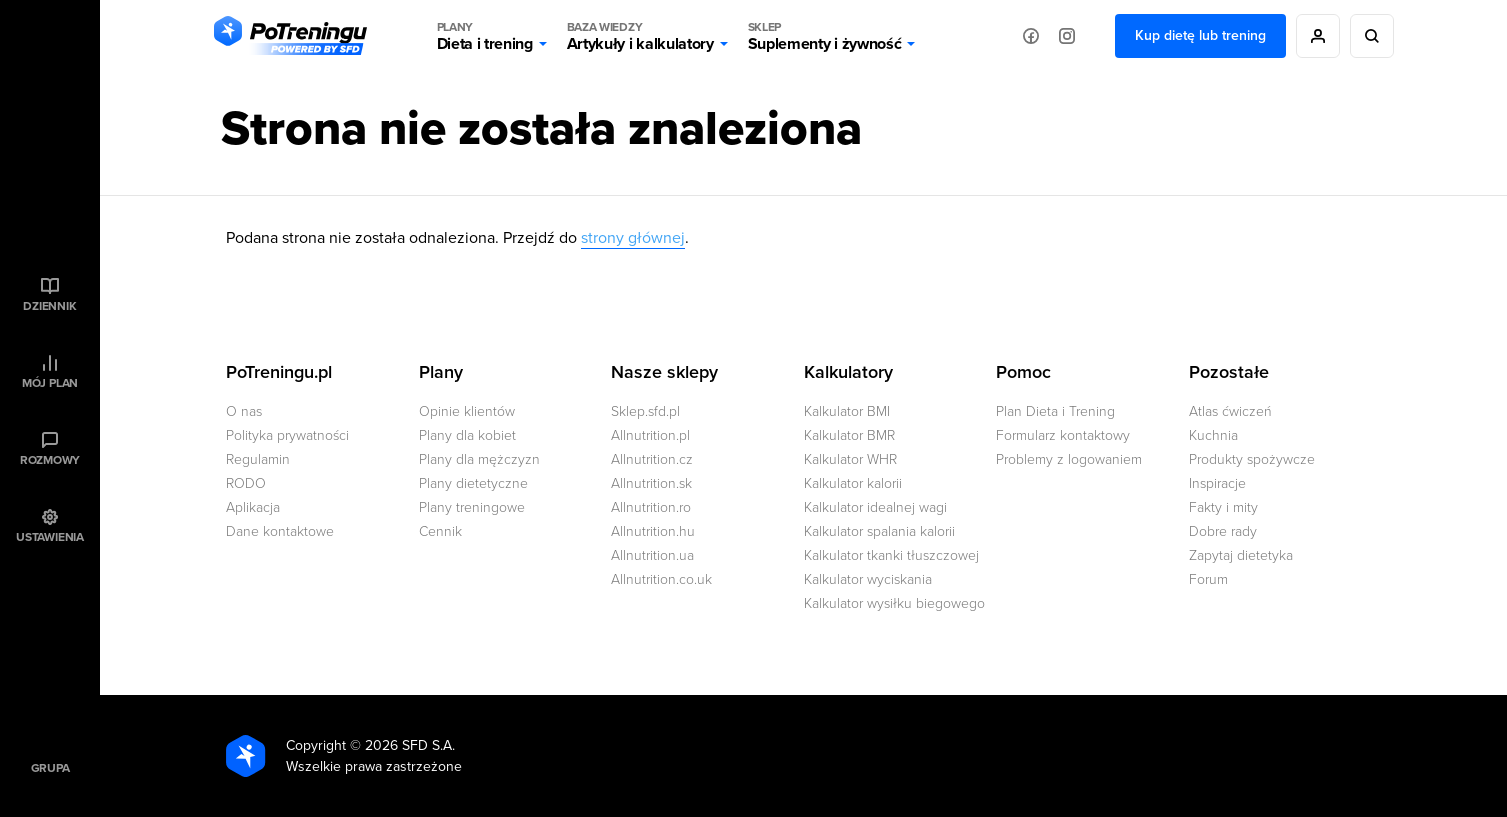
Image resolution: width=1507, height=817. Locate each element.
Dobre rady (1223, 531)
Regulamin (258, 459)
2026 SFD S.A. (410, 745)
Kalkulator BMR (849, 435)
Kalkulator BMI (847, 411)
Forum (1208, 579)
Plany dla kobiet (467, 435)
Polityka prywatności (287, 435)
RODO (246, 483)
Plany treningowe (472, 507)
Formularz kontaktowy (1063, 435)
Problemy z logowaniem (1069, 459)
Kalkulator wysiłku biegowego (894, 603)
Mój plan (50, 383)
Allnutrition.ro (651, 507)
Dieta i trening (485, 36)
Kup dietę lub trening (1200, 35)
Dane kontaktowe (280, 531)
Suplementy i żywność (825, 36)
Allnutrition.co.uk (661, 579)
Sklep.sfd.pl (645, 411)
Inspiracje (1217, 483)
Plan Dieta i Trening (1055, 411)
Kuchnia (1213, 435)
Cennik (440, 531)
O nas (244, 411)
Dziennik (49, 306)
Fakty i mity (1223, 507)
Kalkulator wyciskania (868, 579)
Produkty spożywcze (1252, 459)
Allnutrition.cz (652, 459)
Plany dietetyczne (473, 483)
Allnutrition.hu (653, 531)
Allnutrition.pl (650, 435)
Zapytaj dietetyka (1241, 555)
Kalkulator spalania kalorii (879, 531)
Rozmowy (50, 460)
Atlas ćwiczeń (1230, 411)
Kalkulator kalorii (853, 483)
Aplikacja (253, 507)
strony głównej (633, 238)
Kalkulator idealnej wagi (875, 507)
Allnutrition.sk (651, 483)
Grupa (50, 768)
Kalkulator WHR (850, 459)
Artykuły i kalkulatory (640, 36)
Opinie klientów (467, 411)
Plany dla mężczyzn (479, 459)
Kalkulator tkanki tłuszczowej (891, 555)
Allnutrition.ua (652, 555)
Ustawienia (50, 537)
